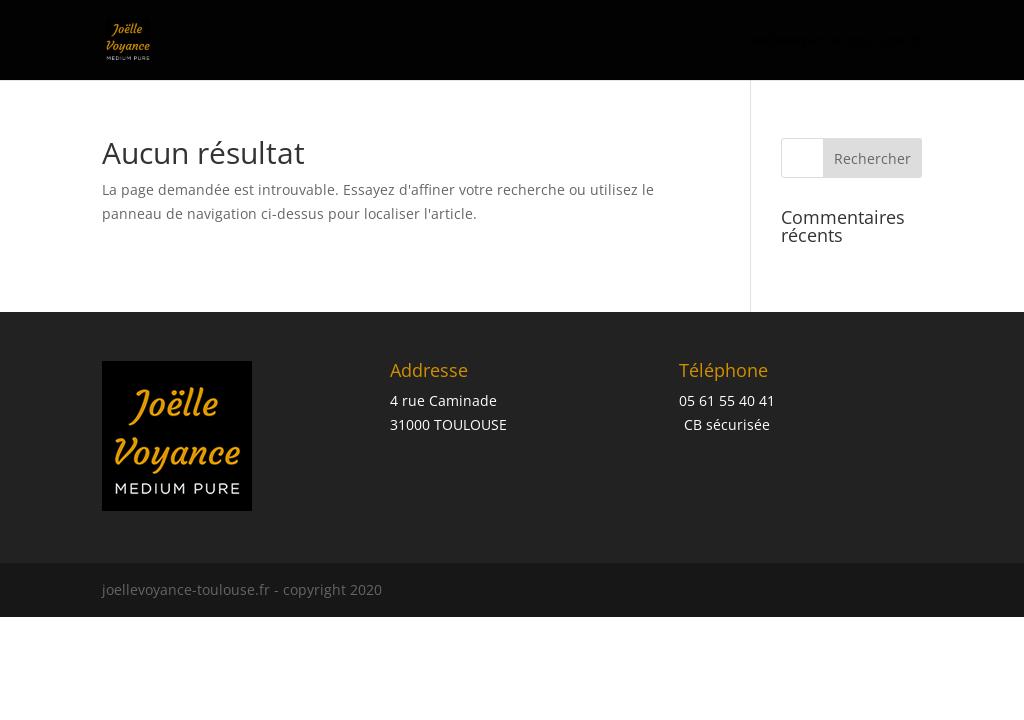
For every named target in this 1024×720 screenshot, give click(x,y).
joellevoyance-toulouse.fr (835, 41)
